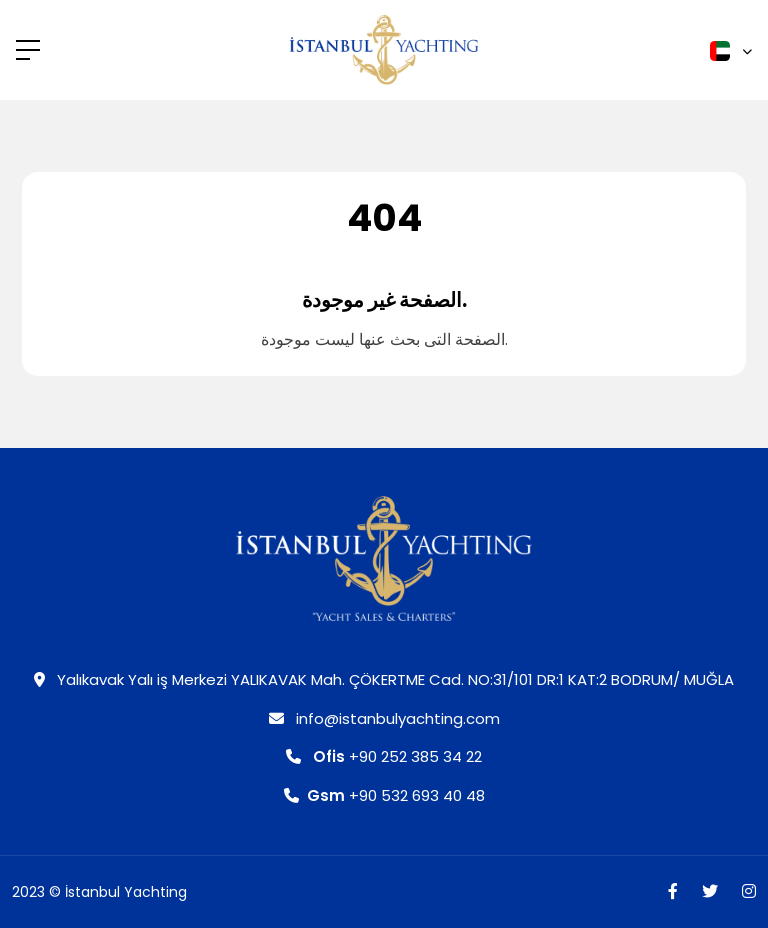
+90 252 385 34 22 (384, 756)
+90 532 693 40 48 (384, 795)
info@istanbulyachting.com (384, 718)
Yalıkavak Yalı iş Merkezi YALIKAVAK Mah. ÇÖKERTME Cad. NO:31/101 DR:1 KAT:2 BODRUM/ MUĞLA (384, 679)
